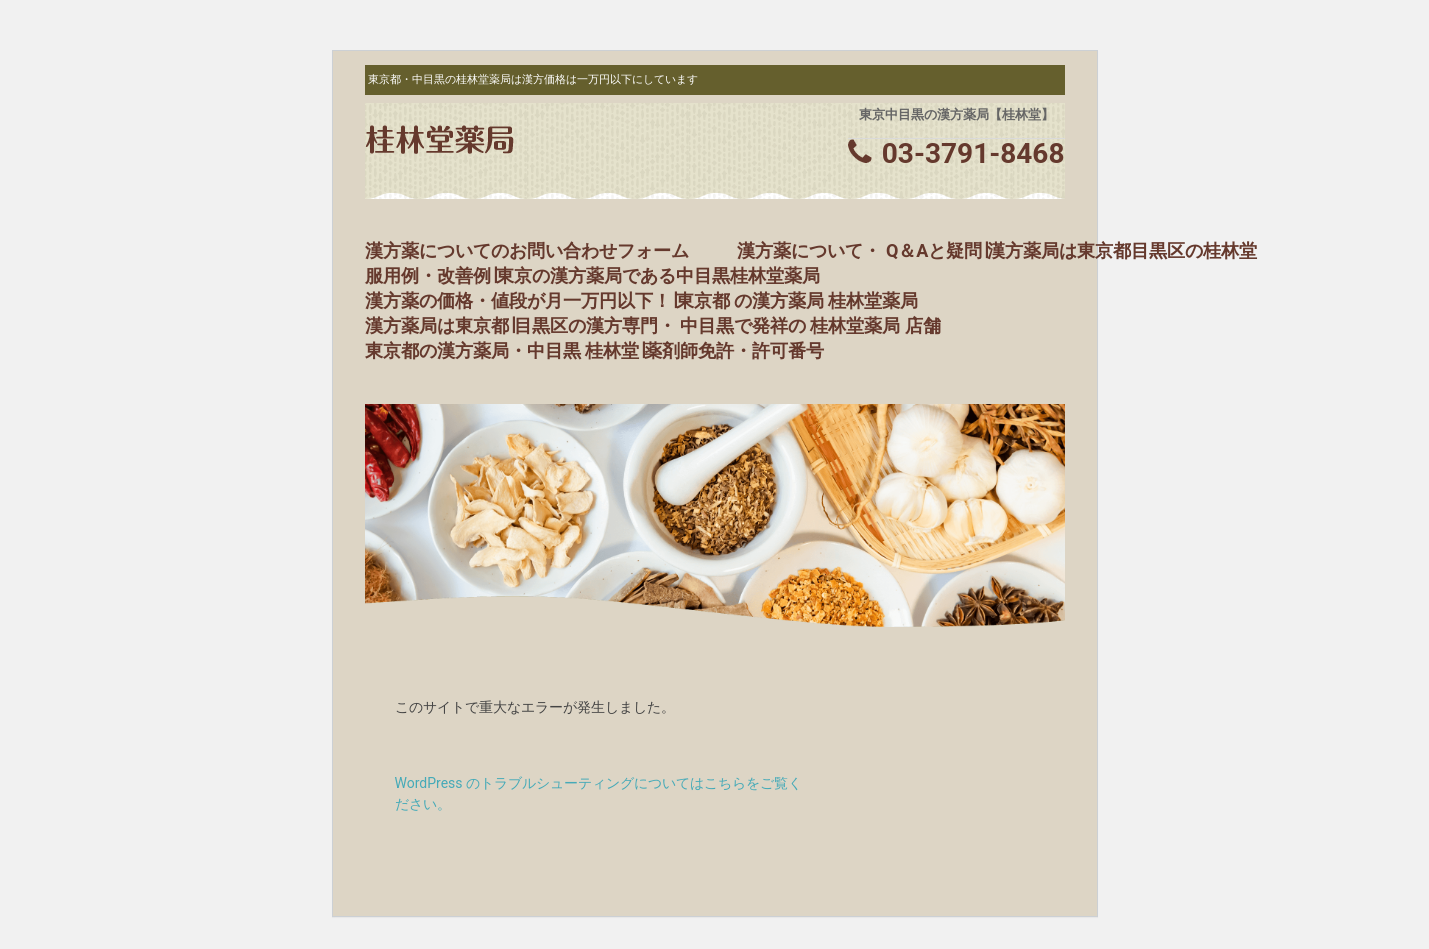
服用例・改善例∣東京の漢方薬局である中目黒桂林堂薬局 (592, 275)
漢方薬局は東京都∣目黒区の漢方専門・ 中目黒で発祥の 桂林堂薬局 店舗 (653, 325)
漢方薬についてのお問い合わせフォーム (527, 250)
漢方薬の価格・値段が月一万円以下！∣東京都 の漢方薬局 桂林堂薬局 (642, 300)
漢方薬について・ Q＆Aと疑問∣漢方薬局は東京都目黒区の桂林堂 (997, 250)
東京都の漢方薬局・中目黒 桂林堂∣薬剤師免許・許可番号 (594, 350)
